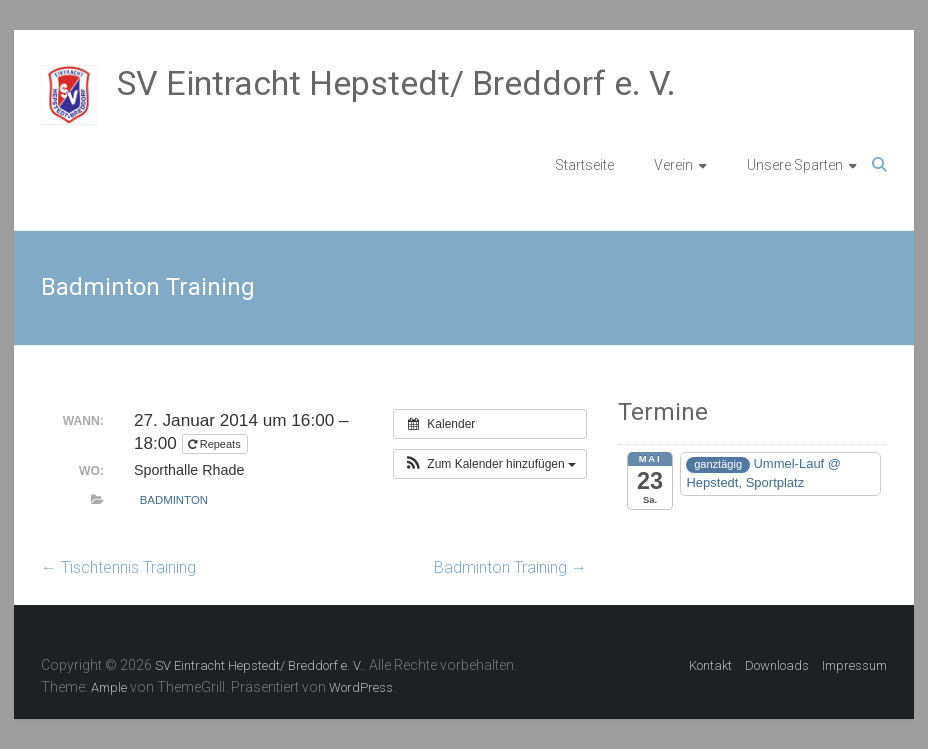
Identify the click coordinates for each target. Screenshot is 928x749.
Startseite (584, 165)
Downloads (777, 665)
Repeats (216, 444)
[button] (490, 464)
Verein (673, 165)
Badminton (174, 500)
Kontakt (710, 665)
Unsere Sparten (795, 165)
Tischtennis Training (118, 567)
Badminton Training (510, 567)
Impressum (854, 665)
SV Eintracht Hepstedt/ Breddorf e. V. (396, 83)
